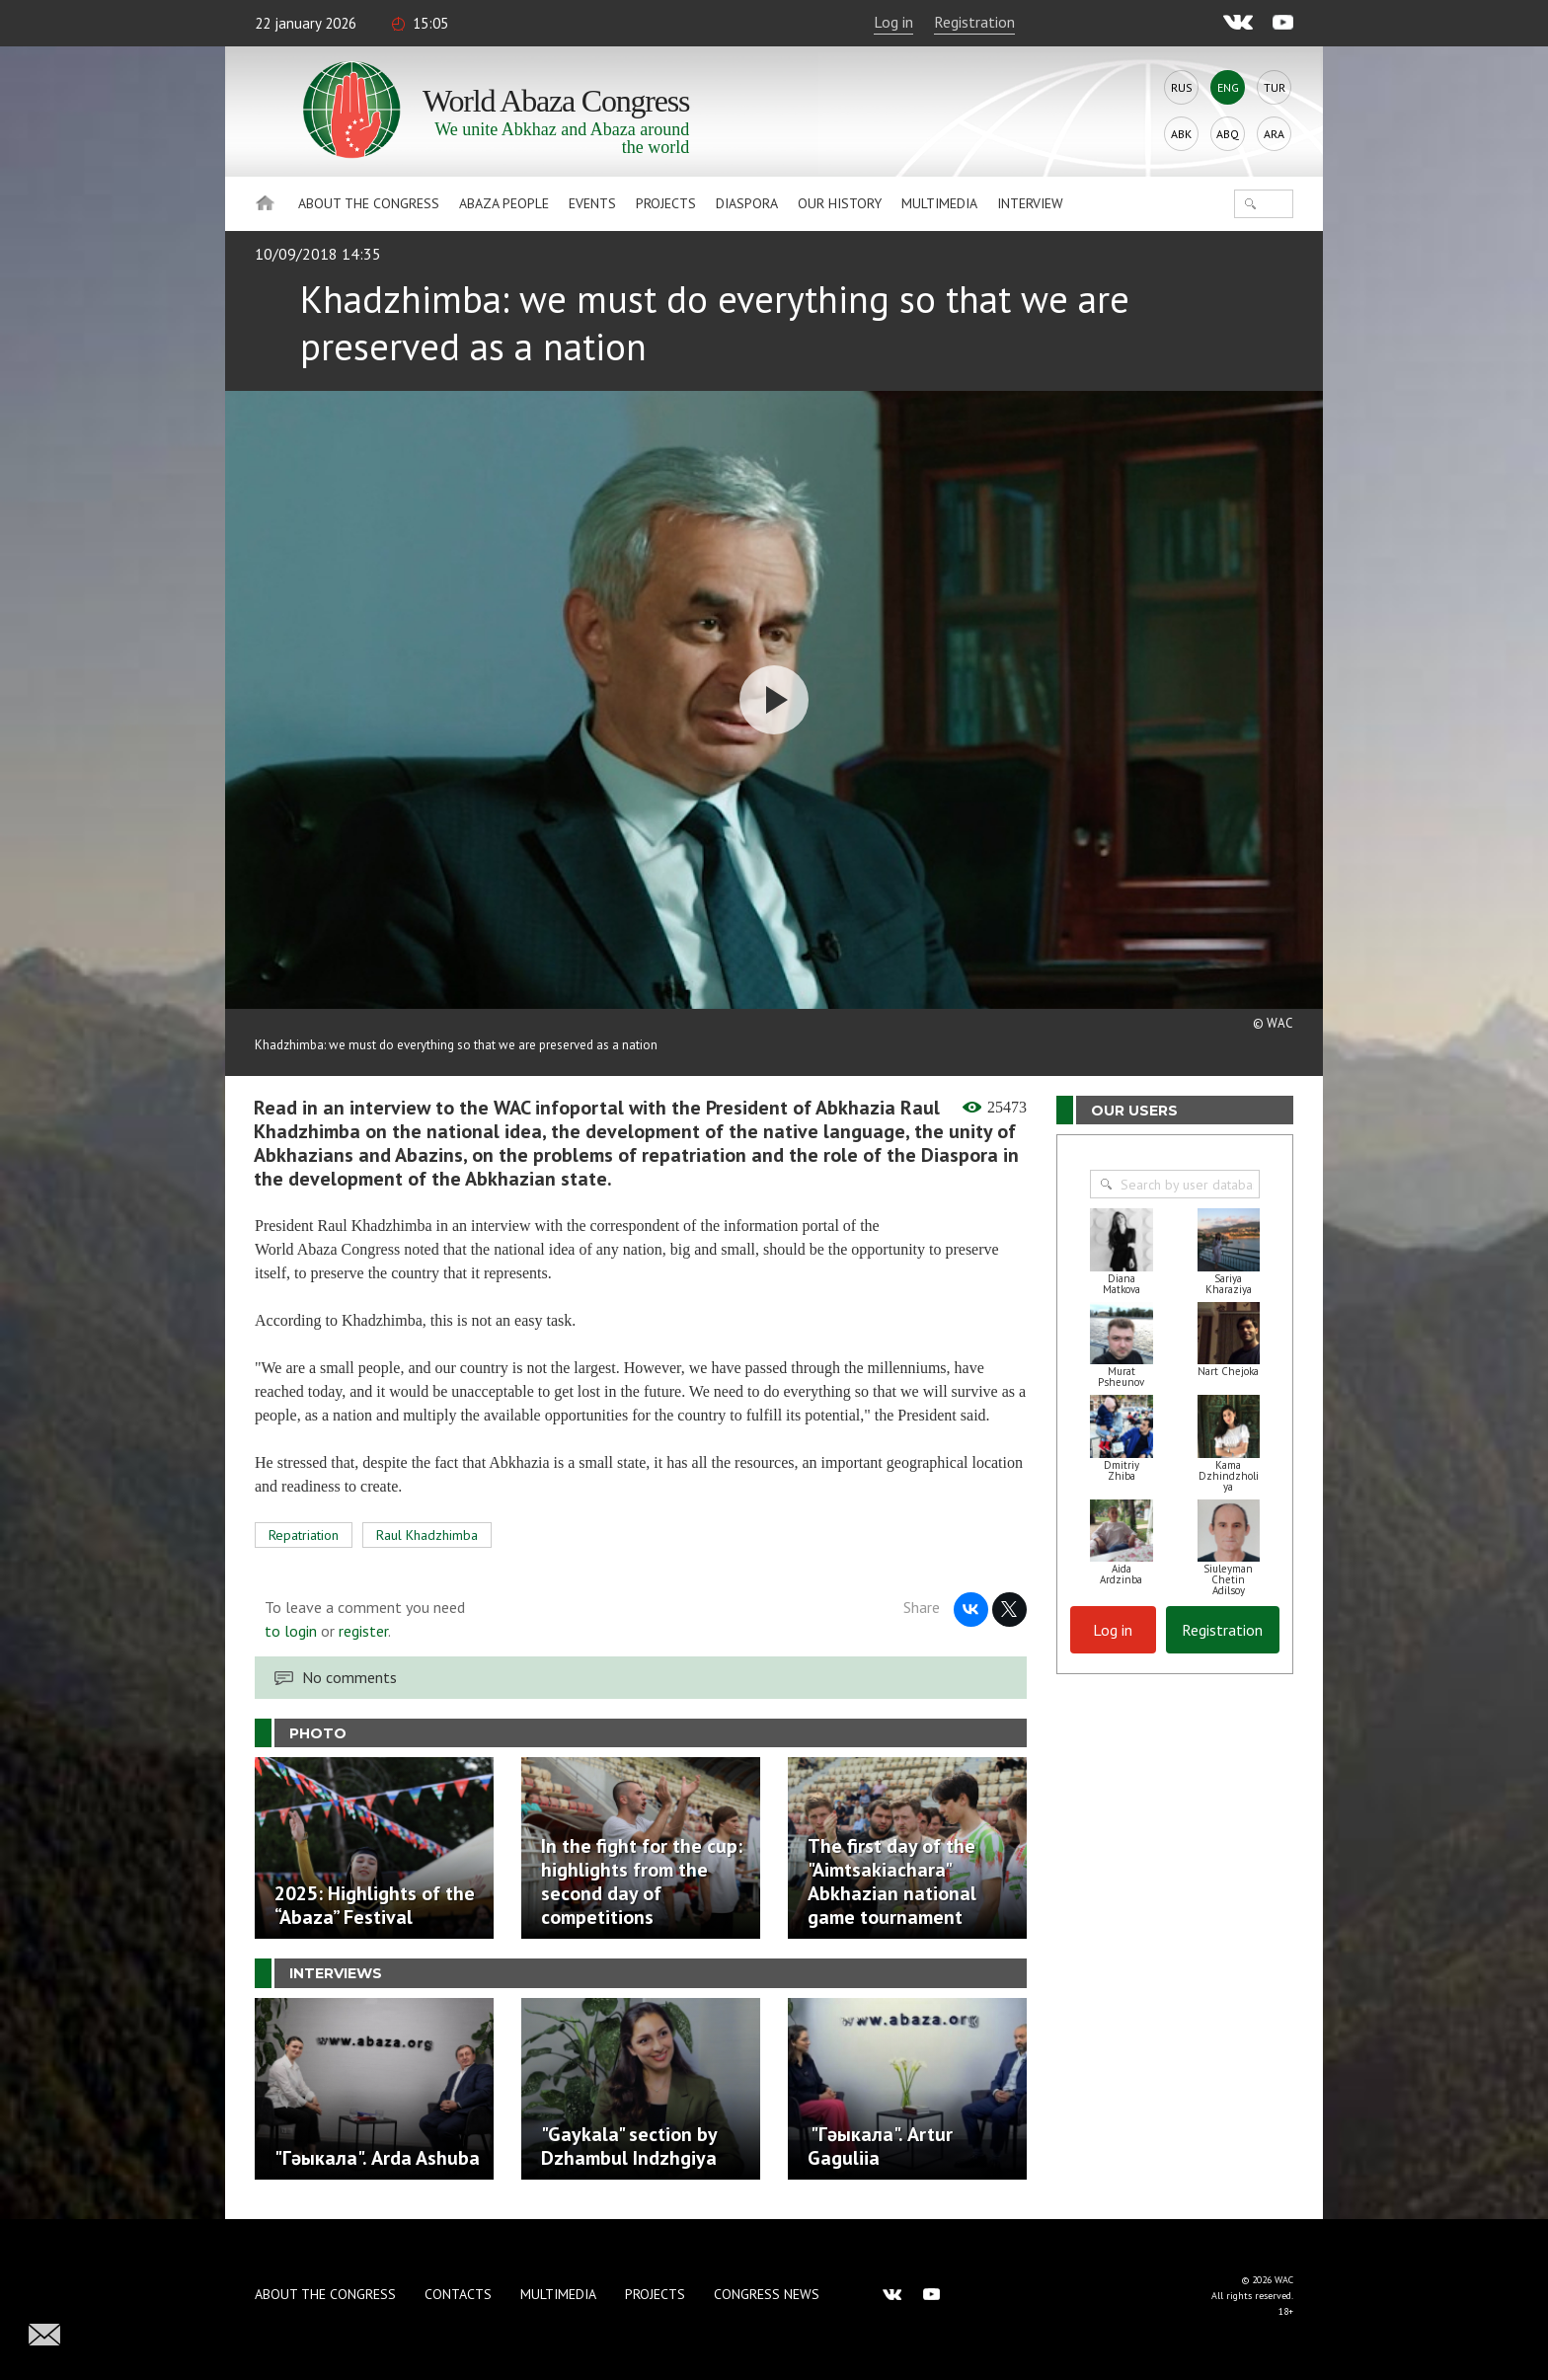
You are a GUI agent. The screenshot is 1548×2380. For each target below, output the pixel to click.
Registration (974, 22)
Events (592, 203)
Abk (1181, 133)
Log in (893, 22)
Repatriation (304, 1535)
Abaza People (504, 203)
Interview (1030, 203)
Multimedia (939, 203)
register (363, 1631)
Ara (1274, 133)
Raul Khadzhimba (427, 1535)
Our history (840, 203)
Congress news (766, 2294)
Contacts (458, 2294)
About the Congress (368, 203)
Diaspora (747, 203)
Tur (1274, 87)
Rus (1182, 87)
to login (291, 1631)
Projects (666, 203)
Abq (1227, 133)
